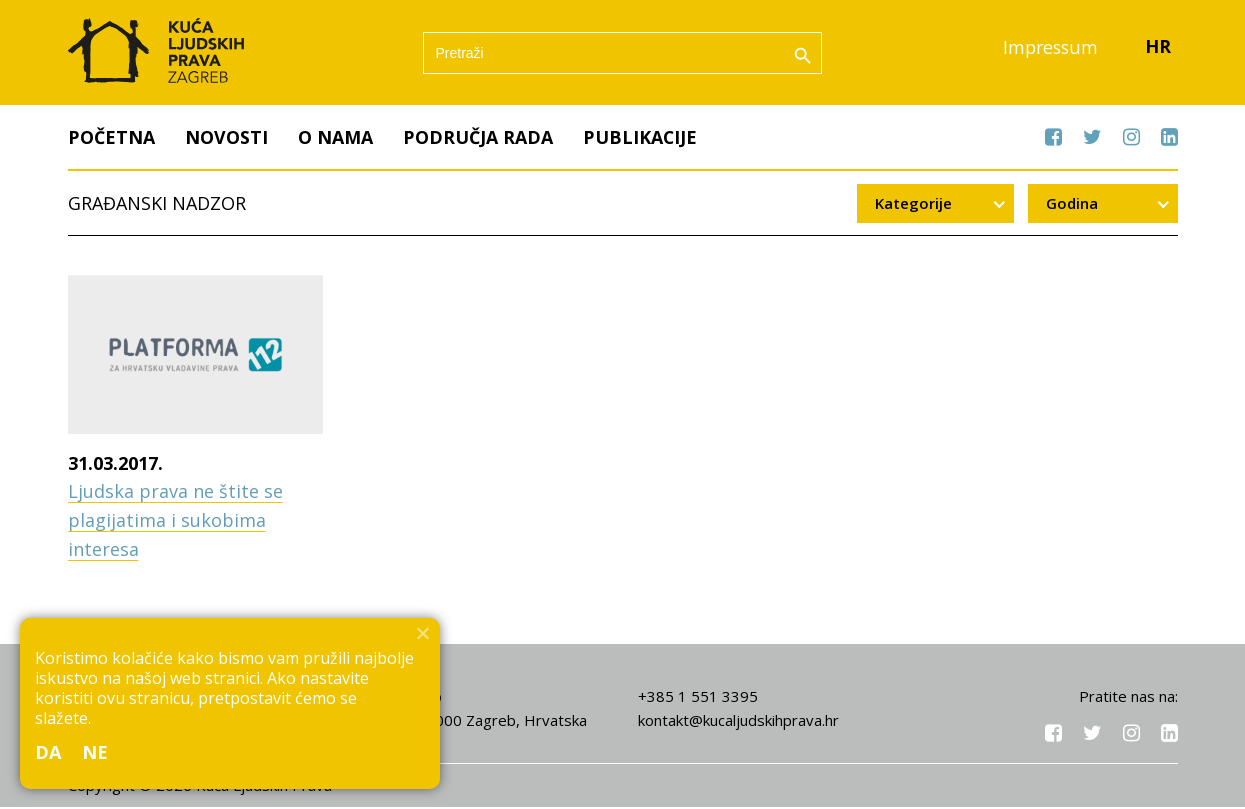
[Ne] (422, 633)
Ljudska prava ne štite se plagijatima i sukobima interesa (175, 523)
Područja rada (478, 139)
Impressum (1049, 49)
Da (48, 752)
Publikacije (640, 139)
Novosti (226, 139)
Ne (95, 752)
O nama (335, 139)
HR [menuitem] (1158, 49)
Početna (111, 139)
